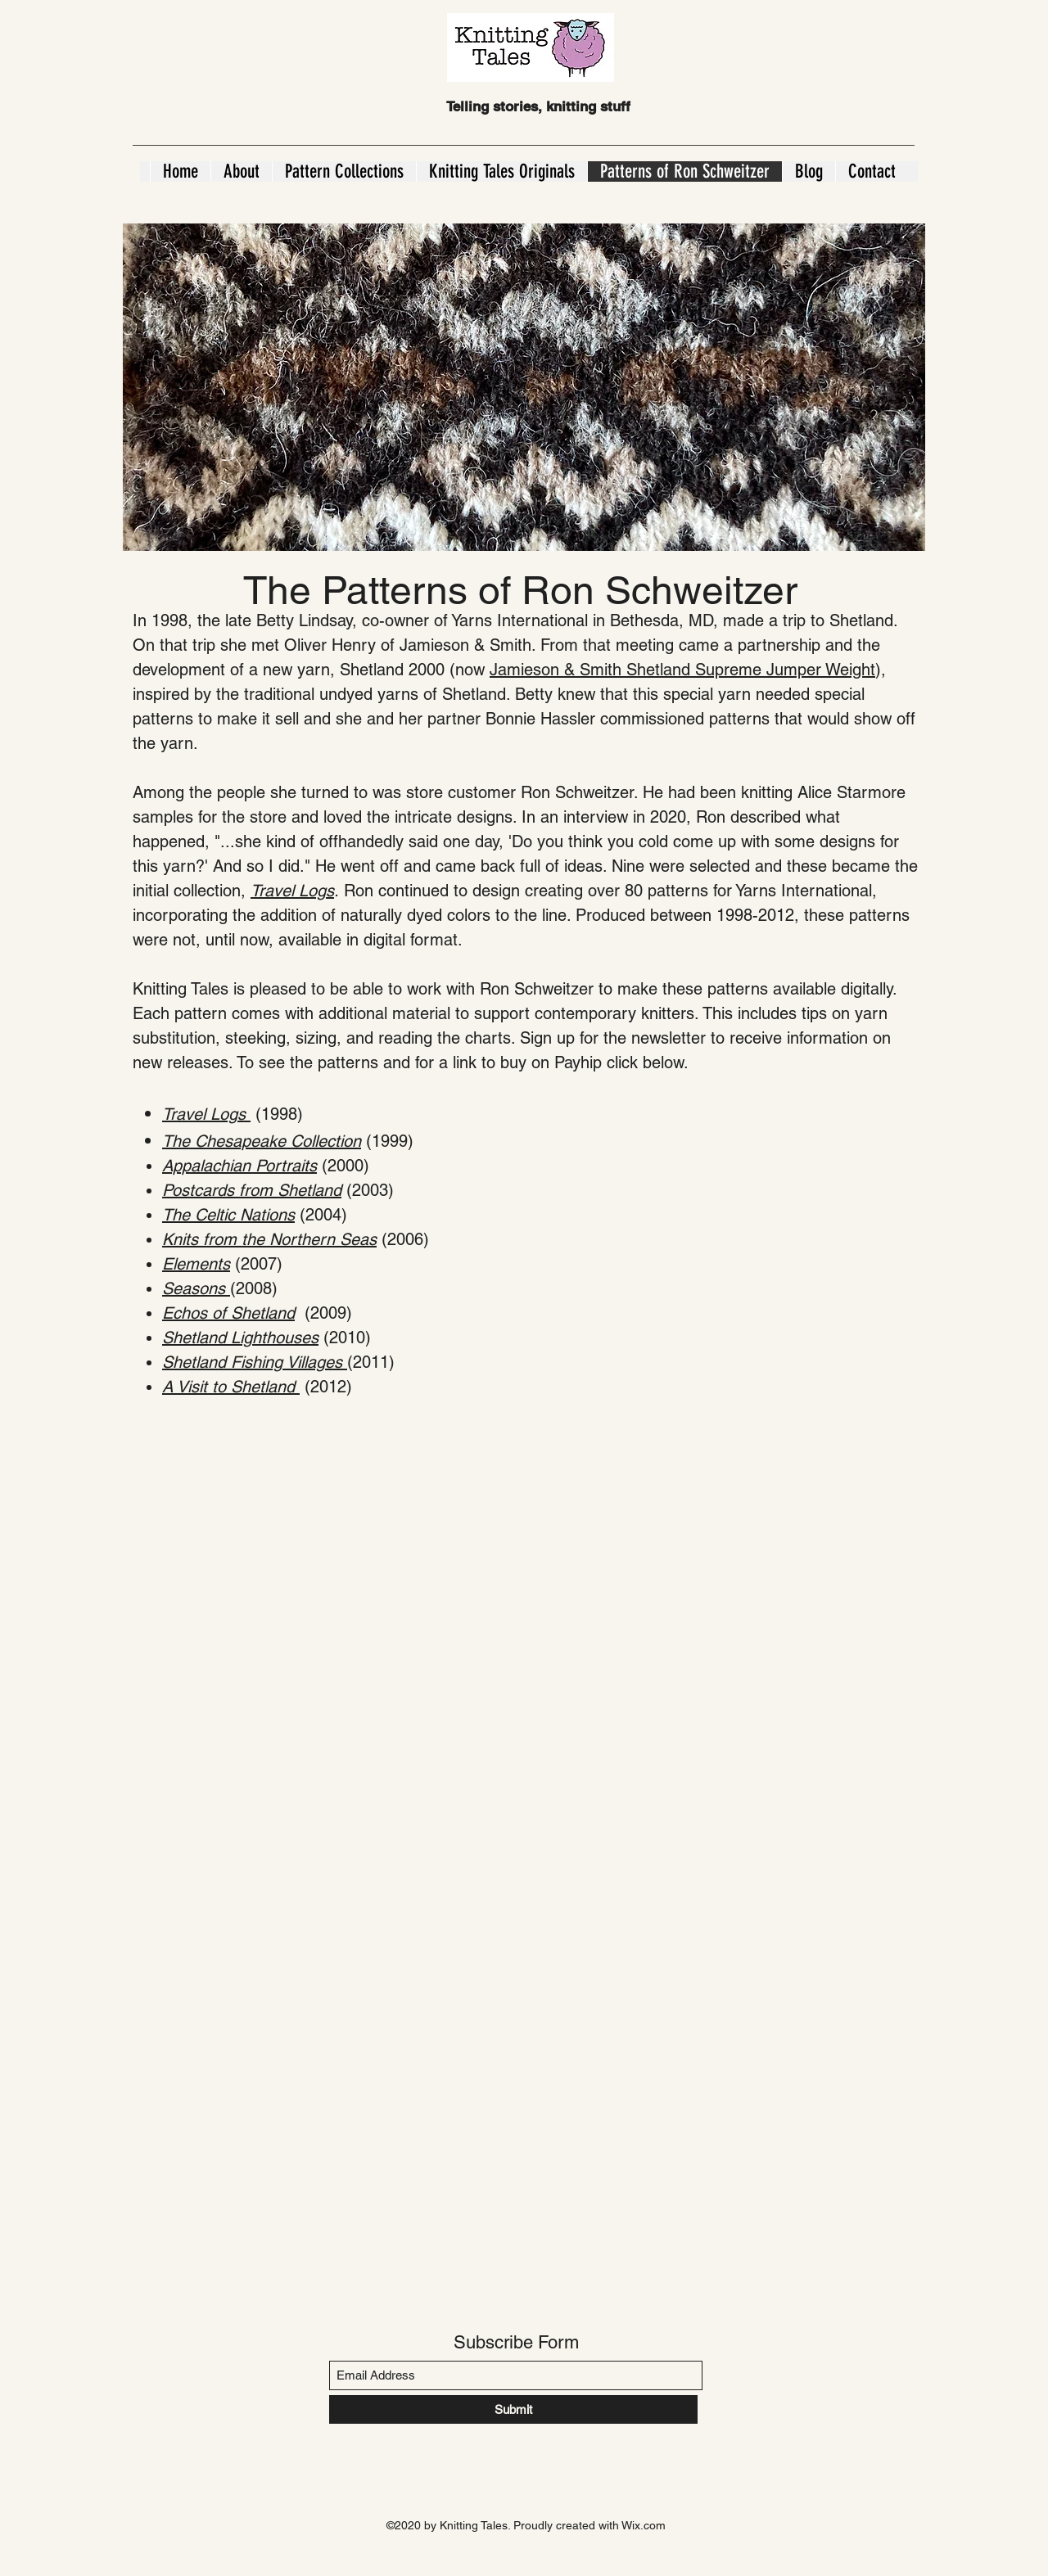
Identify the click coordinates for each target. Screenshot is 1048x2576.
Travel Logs (292, 890)
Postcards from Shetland (251, 1190)
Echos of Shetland (228, 1313)
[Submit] (513, 2409)
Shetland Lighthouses (240, 1337)
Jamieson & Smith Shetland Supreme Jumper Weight (682, 669)
